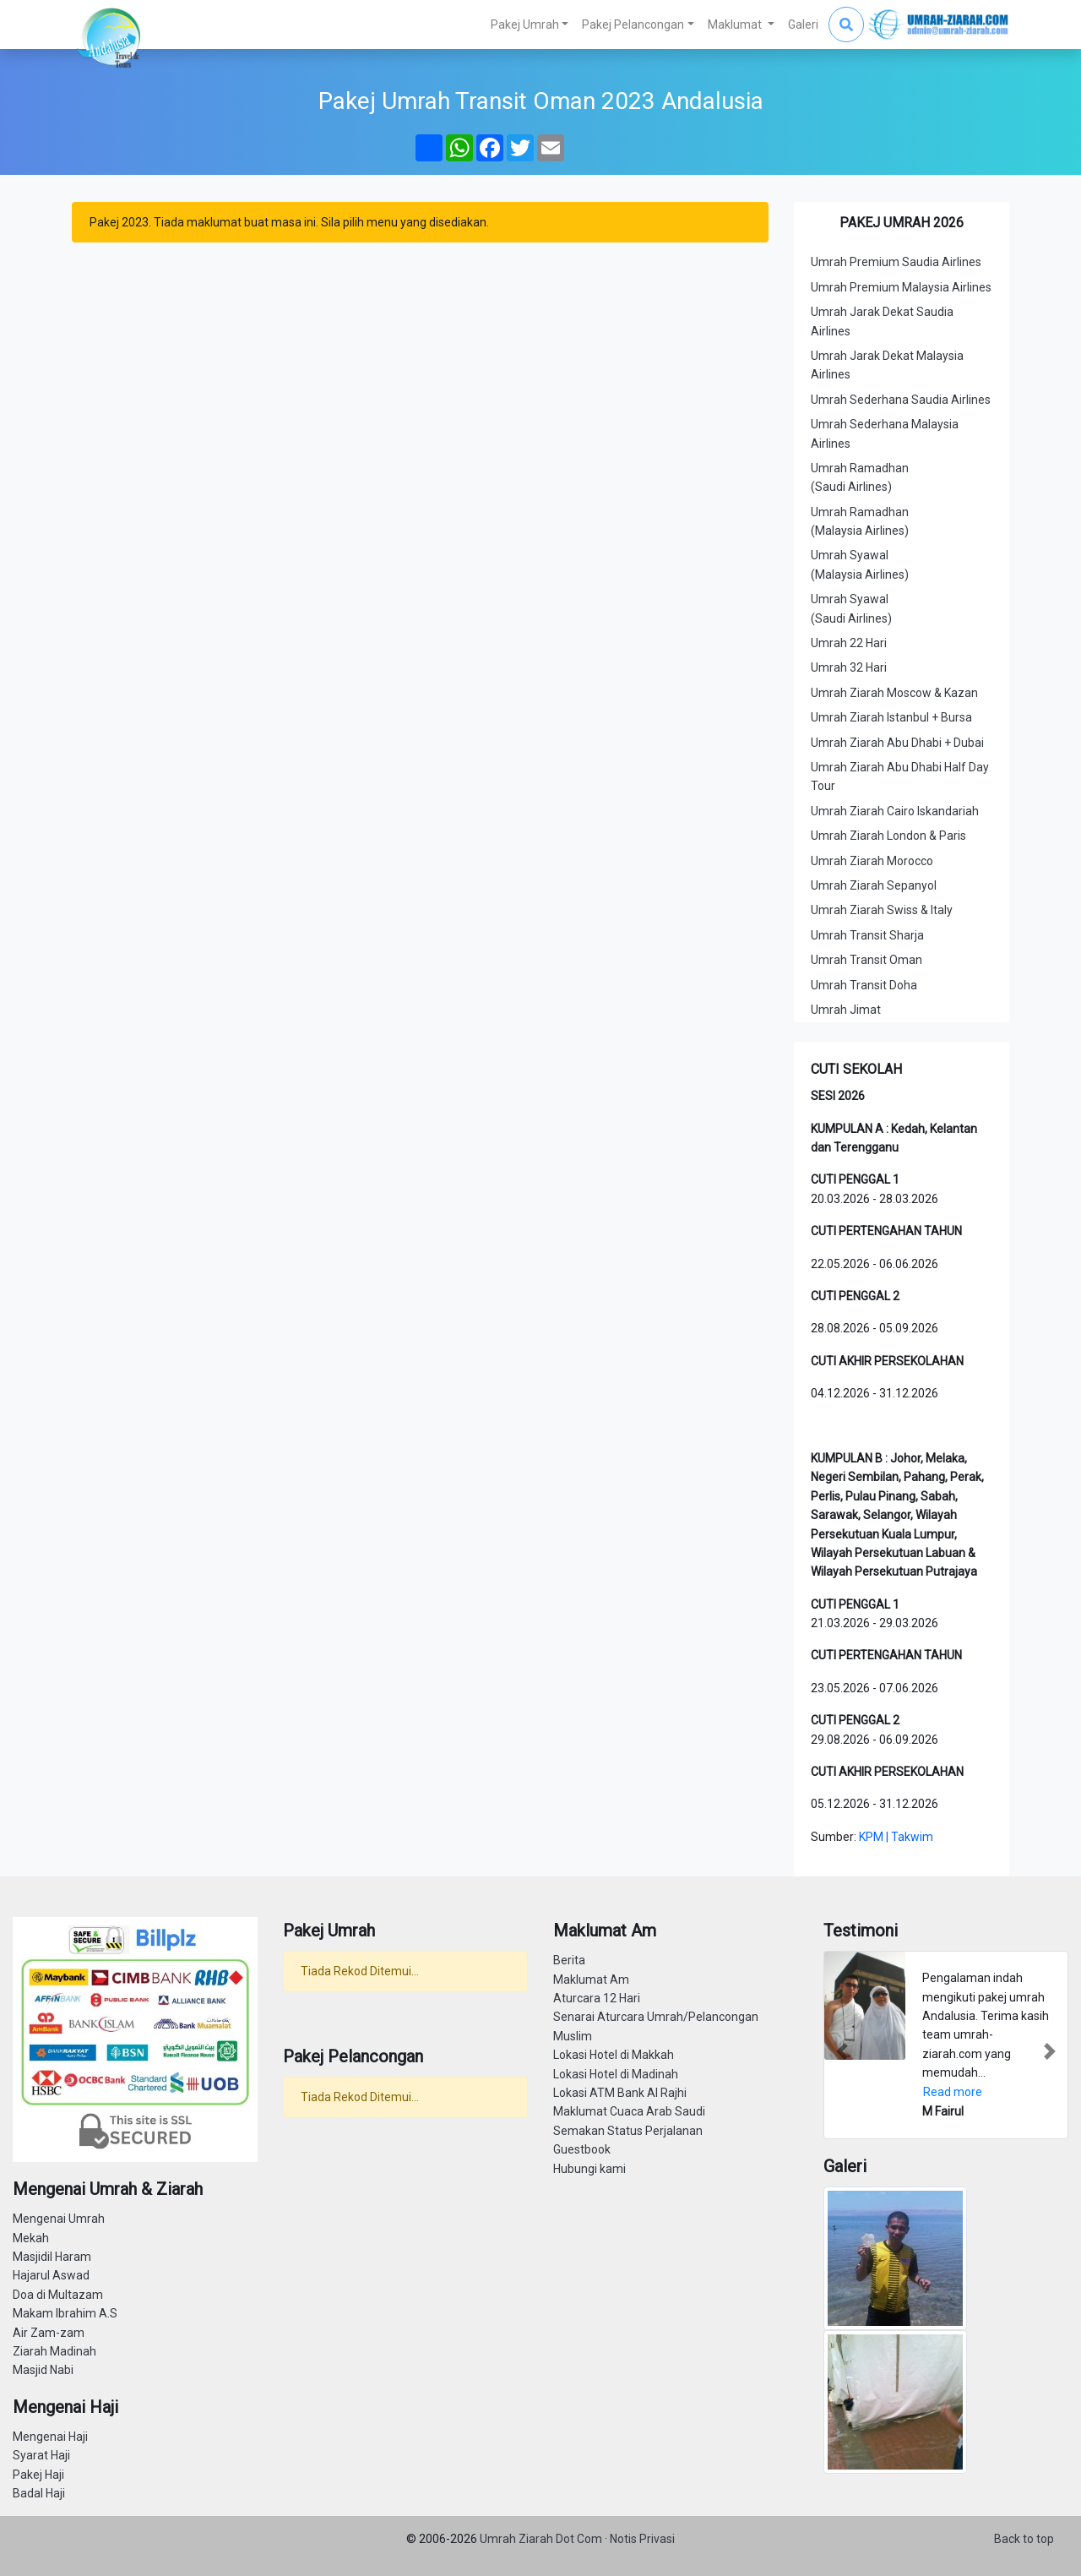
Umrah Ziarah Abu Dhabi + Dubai (897, 742)
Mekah (31, 2238)
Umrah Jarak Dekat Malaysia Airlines (887, 365)
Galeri (803, 24)
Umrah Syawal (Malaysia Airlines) (860, 564)
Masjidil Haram (52, 2256)
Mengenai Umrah (59, 2218)
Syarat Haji (41, 2455)
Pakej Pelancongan (633, 24)
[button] (842, 2052)
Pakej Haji (38, 2474)
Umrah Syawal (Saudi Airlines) (851, 608)
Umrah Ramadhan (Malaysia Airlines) (860, 521)
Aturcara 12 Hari (596, 1998)
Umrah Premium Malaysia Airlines (901, 287)
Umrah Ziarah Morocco (872, 861)
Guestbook (582, 2149)
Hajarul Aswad (51, 2275)
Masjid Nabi (43, 2370)
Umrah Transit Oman (866, 960)
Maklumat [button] (736, 24)
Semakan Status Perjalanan (628, 2131)
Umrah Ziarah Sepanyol (874, 885)
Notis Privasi (642, 2539)
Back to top (1024, 2539)
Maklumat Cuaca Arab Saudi (629, 2111)
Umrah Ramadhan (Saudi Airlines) (860, 477)
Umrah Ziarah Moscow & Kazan (894, 693)
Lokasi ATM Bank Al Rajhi (620, 2092)
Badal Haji (39, 2493)
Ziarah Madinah (54, 2351)
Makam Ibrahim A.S (65, 2313)
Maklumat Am (591, 1979)
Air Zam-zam (48, 2332)
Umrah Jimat (846, 1009)
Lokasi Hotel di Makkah (613, 2054)
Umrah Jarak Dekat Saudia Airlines (882, 321)
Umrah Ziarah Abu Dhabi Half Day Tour (900, 776)
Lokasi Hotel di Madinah (615, 2074)
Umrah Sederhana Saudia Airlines (901, 399)
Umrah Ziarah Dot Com (542, 2539)
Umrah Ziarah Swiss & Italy (882, 910)
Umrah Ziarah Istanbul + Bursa (891, 717)
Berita (569, 1960)
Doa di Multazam (58, 2294)
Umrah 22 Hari (849, 643)
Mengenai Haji (50, 2436)
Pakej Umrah (525, 24)
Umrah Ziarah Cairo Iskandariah (895, 811)
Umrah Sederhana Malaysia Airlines (885, 433)
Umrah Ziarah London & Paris (888, 835)
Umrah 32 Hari (849, 667)
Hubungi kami (589, 2169)
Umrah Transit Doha (864, 985)
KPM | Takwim (896, 1837)
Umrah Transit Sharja (867, 935)
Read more (952, 2092)
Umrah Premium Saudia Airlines (896, 262)
